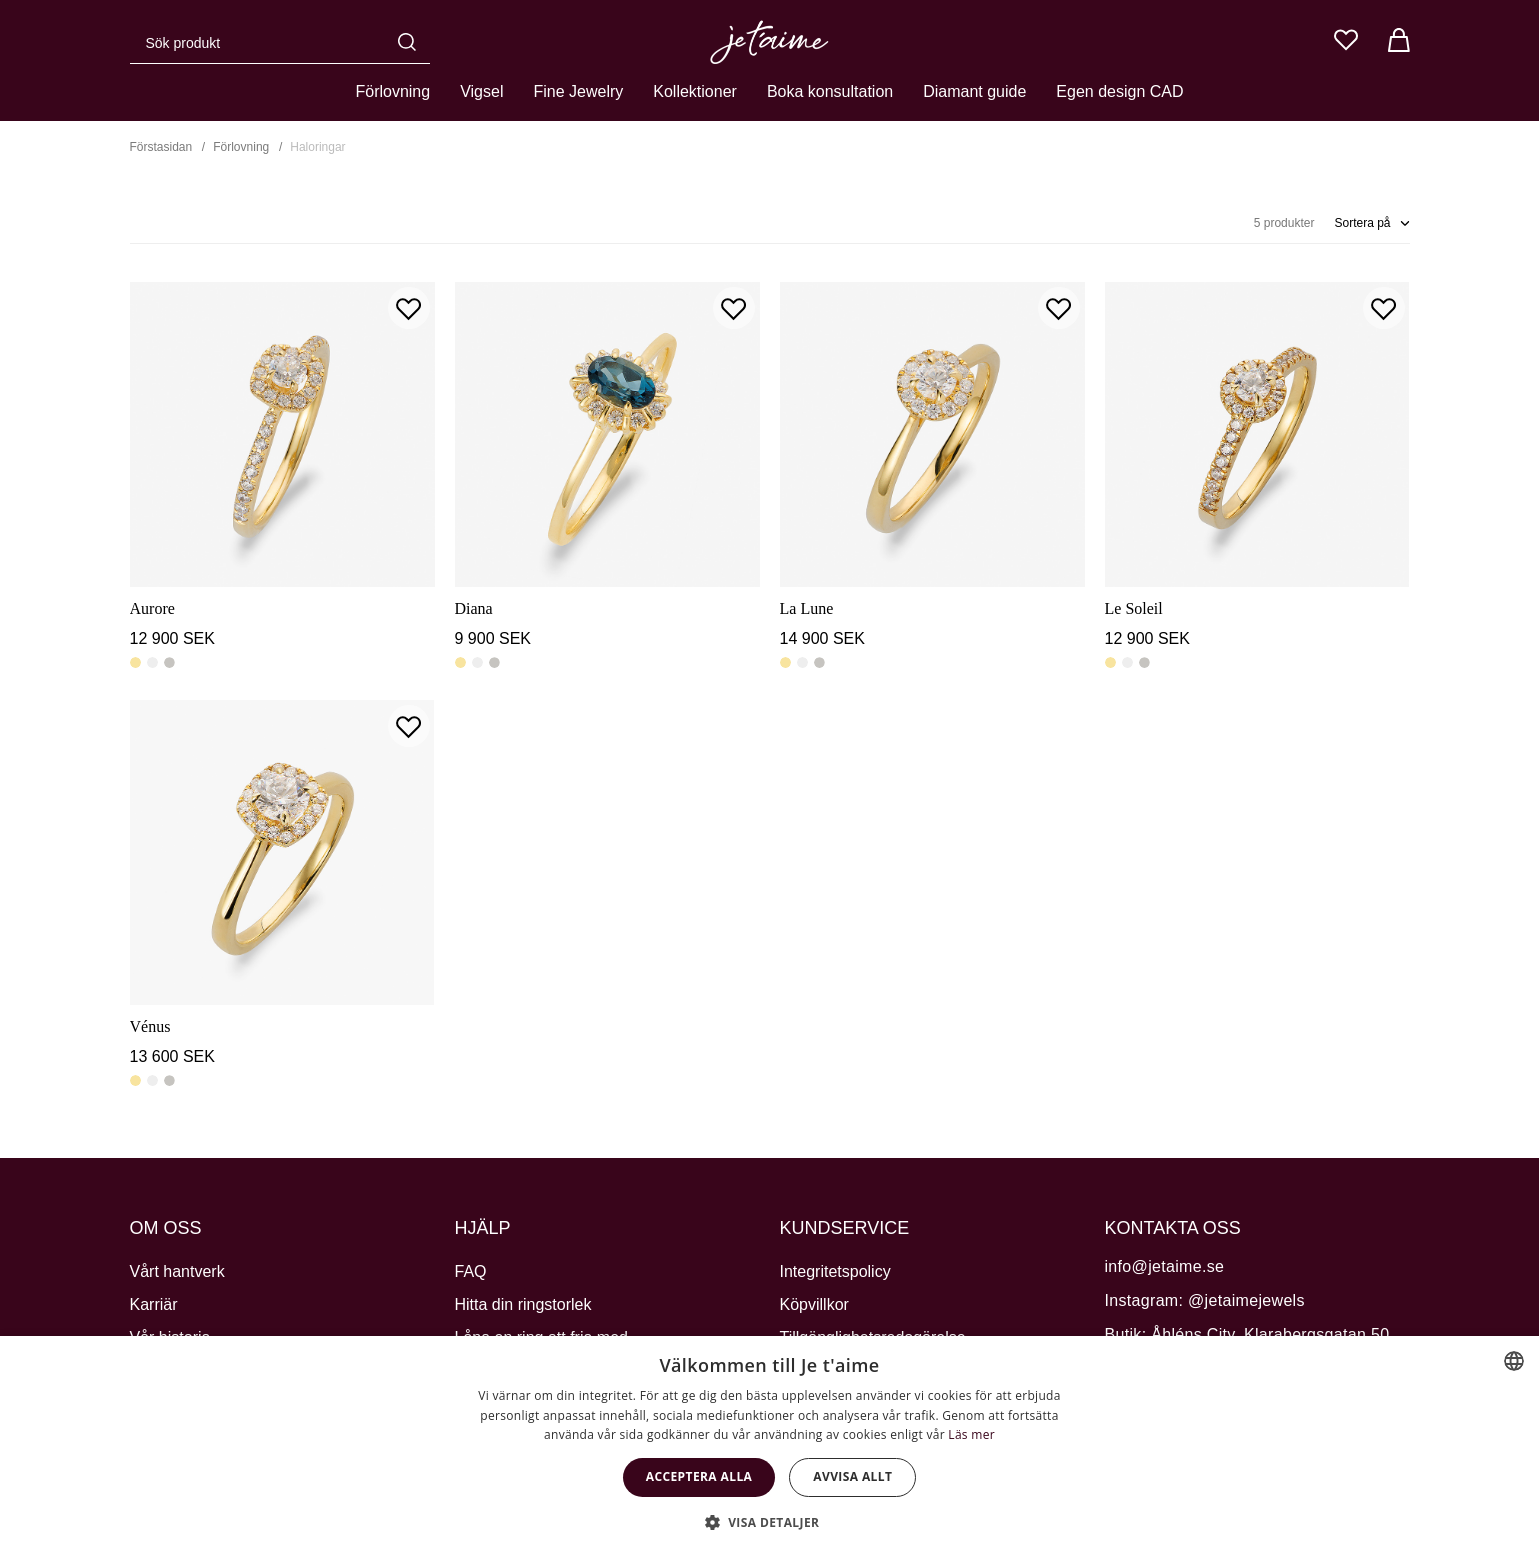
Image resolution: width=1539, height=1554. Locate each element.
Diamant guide (974, 92)
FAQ (471, 1271)
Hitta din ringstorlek (523, 1304)
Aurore (152, 608)
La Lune (807, 608)
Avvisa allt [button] (852, 1476)
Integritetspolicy (835, 1271)
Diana (474, 608)
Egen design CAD (1119, 92)
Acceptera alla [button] (699, 1476)
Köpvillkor (814, 1304)
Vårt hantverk (177, 1271)
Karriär (154, 1304)
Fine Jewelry (578, 92)
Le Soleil (1134, 608)
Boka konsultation (830, 92)
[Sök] (412, 42)
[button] (770, 1521)
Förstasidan (161, 147)
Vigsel (481, 92)
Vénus (150, 1026)
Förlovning (392, 92)
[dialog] (769, 1445)
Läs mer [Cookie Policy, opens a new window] (971, 1434)
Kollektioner (695, 92)
